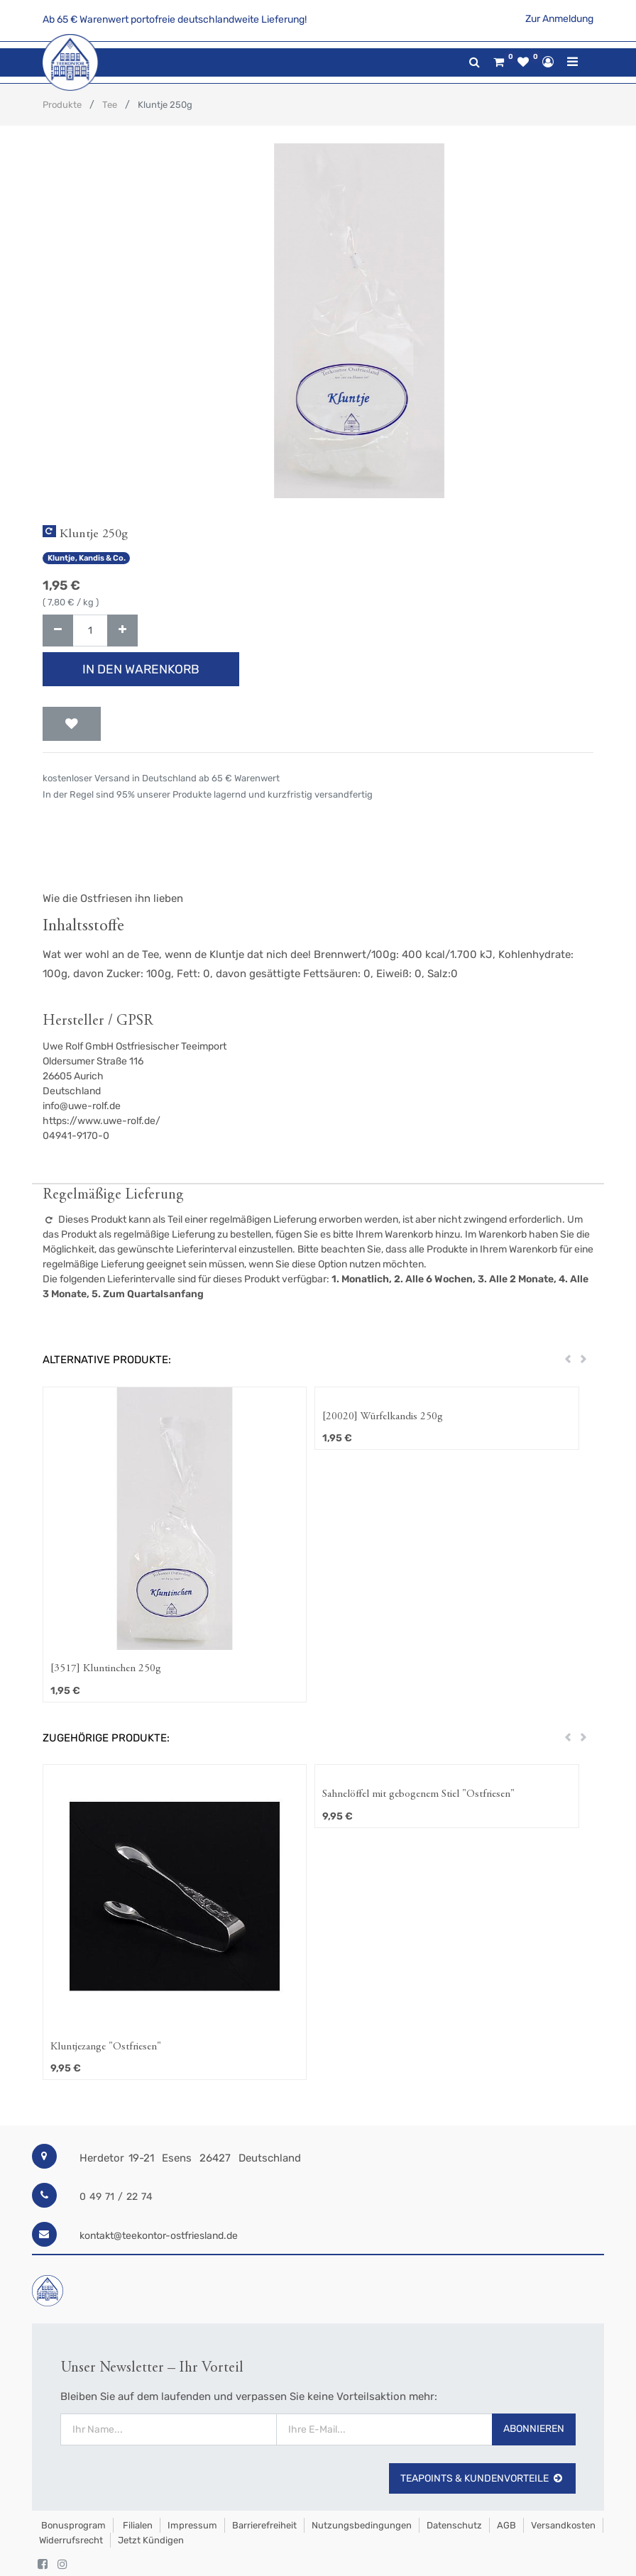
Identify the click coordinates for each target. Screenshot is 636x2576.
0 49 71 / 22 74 (116, 2197)
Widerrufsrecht (71, 2540)
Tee (109, 104)
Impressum (192, 2525)
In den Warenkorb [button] (140, 669)
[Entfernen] (58, 630)
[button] (72, 724)
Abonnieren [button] (533, 2429)
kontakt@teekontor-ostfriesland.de (159, 2236)
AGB (506, 2525)
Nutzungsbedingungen (362, 2525)
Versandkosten (563, 2525)
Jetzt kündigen (151, 2540)
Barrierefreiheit (264, 2525)
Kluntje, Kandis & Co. (87, 558)
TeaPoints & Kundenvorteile (482, 2478)
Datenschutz (454, 2525)
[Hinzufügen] (122, 630)
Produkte (62, 104)
